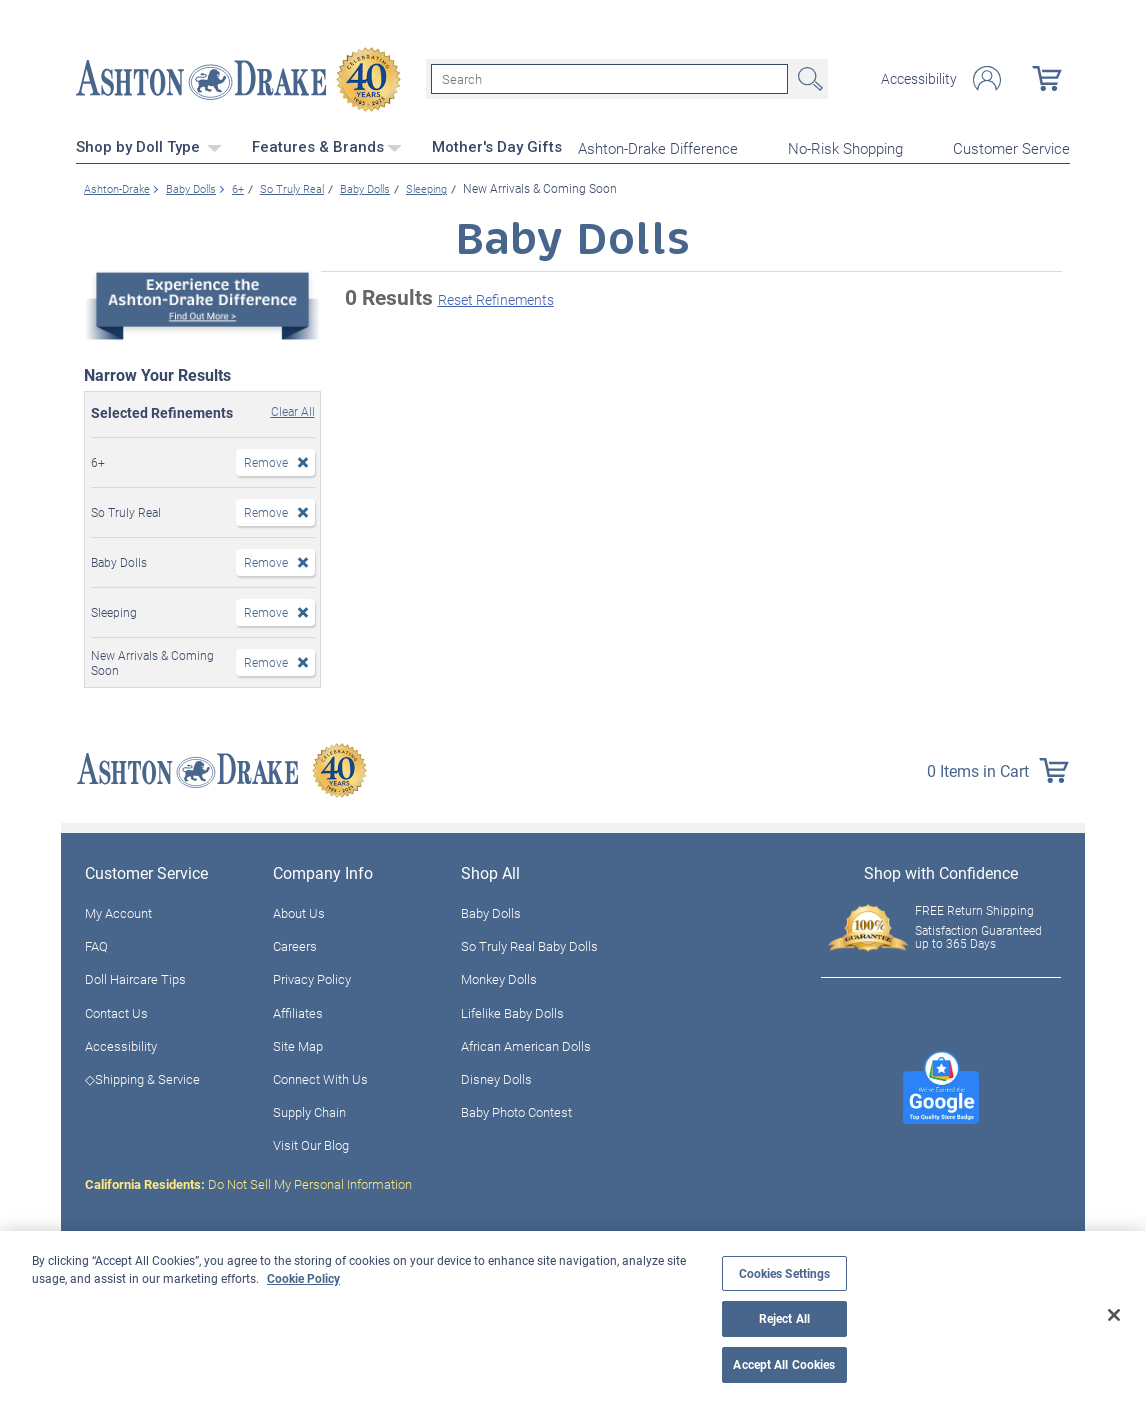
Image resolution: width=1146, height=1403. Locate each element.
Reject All (784, 1318)
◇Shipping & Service (142, 1077)
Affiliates (298, 1010)
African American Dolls (526, 1043)
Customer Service (1011, 146)
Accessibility (919, 78)
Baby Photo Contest (516, 1110)
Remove (266, 460)
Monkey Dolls (499, 977)
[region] (573, 1317)
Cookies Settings (785, 1273)
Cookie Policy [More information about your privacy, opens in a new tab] (303, 1278)
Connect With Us (320, 1077)
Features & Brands (327, 145)
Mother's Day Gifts (497, 145)
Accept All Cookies (784, 1364)
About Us (299, 911)
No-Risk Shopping (845, 146)
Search (808, 78)
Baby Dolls (491, 911)
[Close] (1114, 1315)
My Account (118, 911)
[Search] (609, 78)
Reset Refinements (496, 297)
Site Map (298, 1043)
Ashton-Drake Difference (658, 146)
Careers (295, 944)
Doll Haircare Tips (135, 977)
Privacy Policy (312, 977)
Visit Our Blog (311, 1143)
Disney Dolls (496, 1077)
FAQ (96, 944)
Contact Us (116, 1010)
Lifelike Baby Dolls (512, 1010)
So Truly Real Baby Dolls (529, 944)
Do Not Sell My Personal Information (248, 1181)
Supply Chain (309, 1110)
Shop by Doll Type (149, 145)
